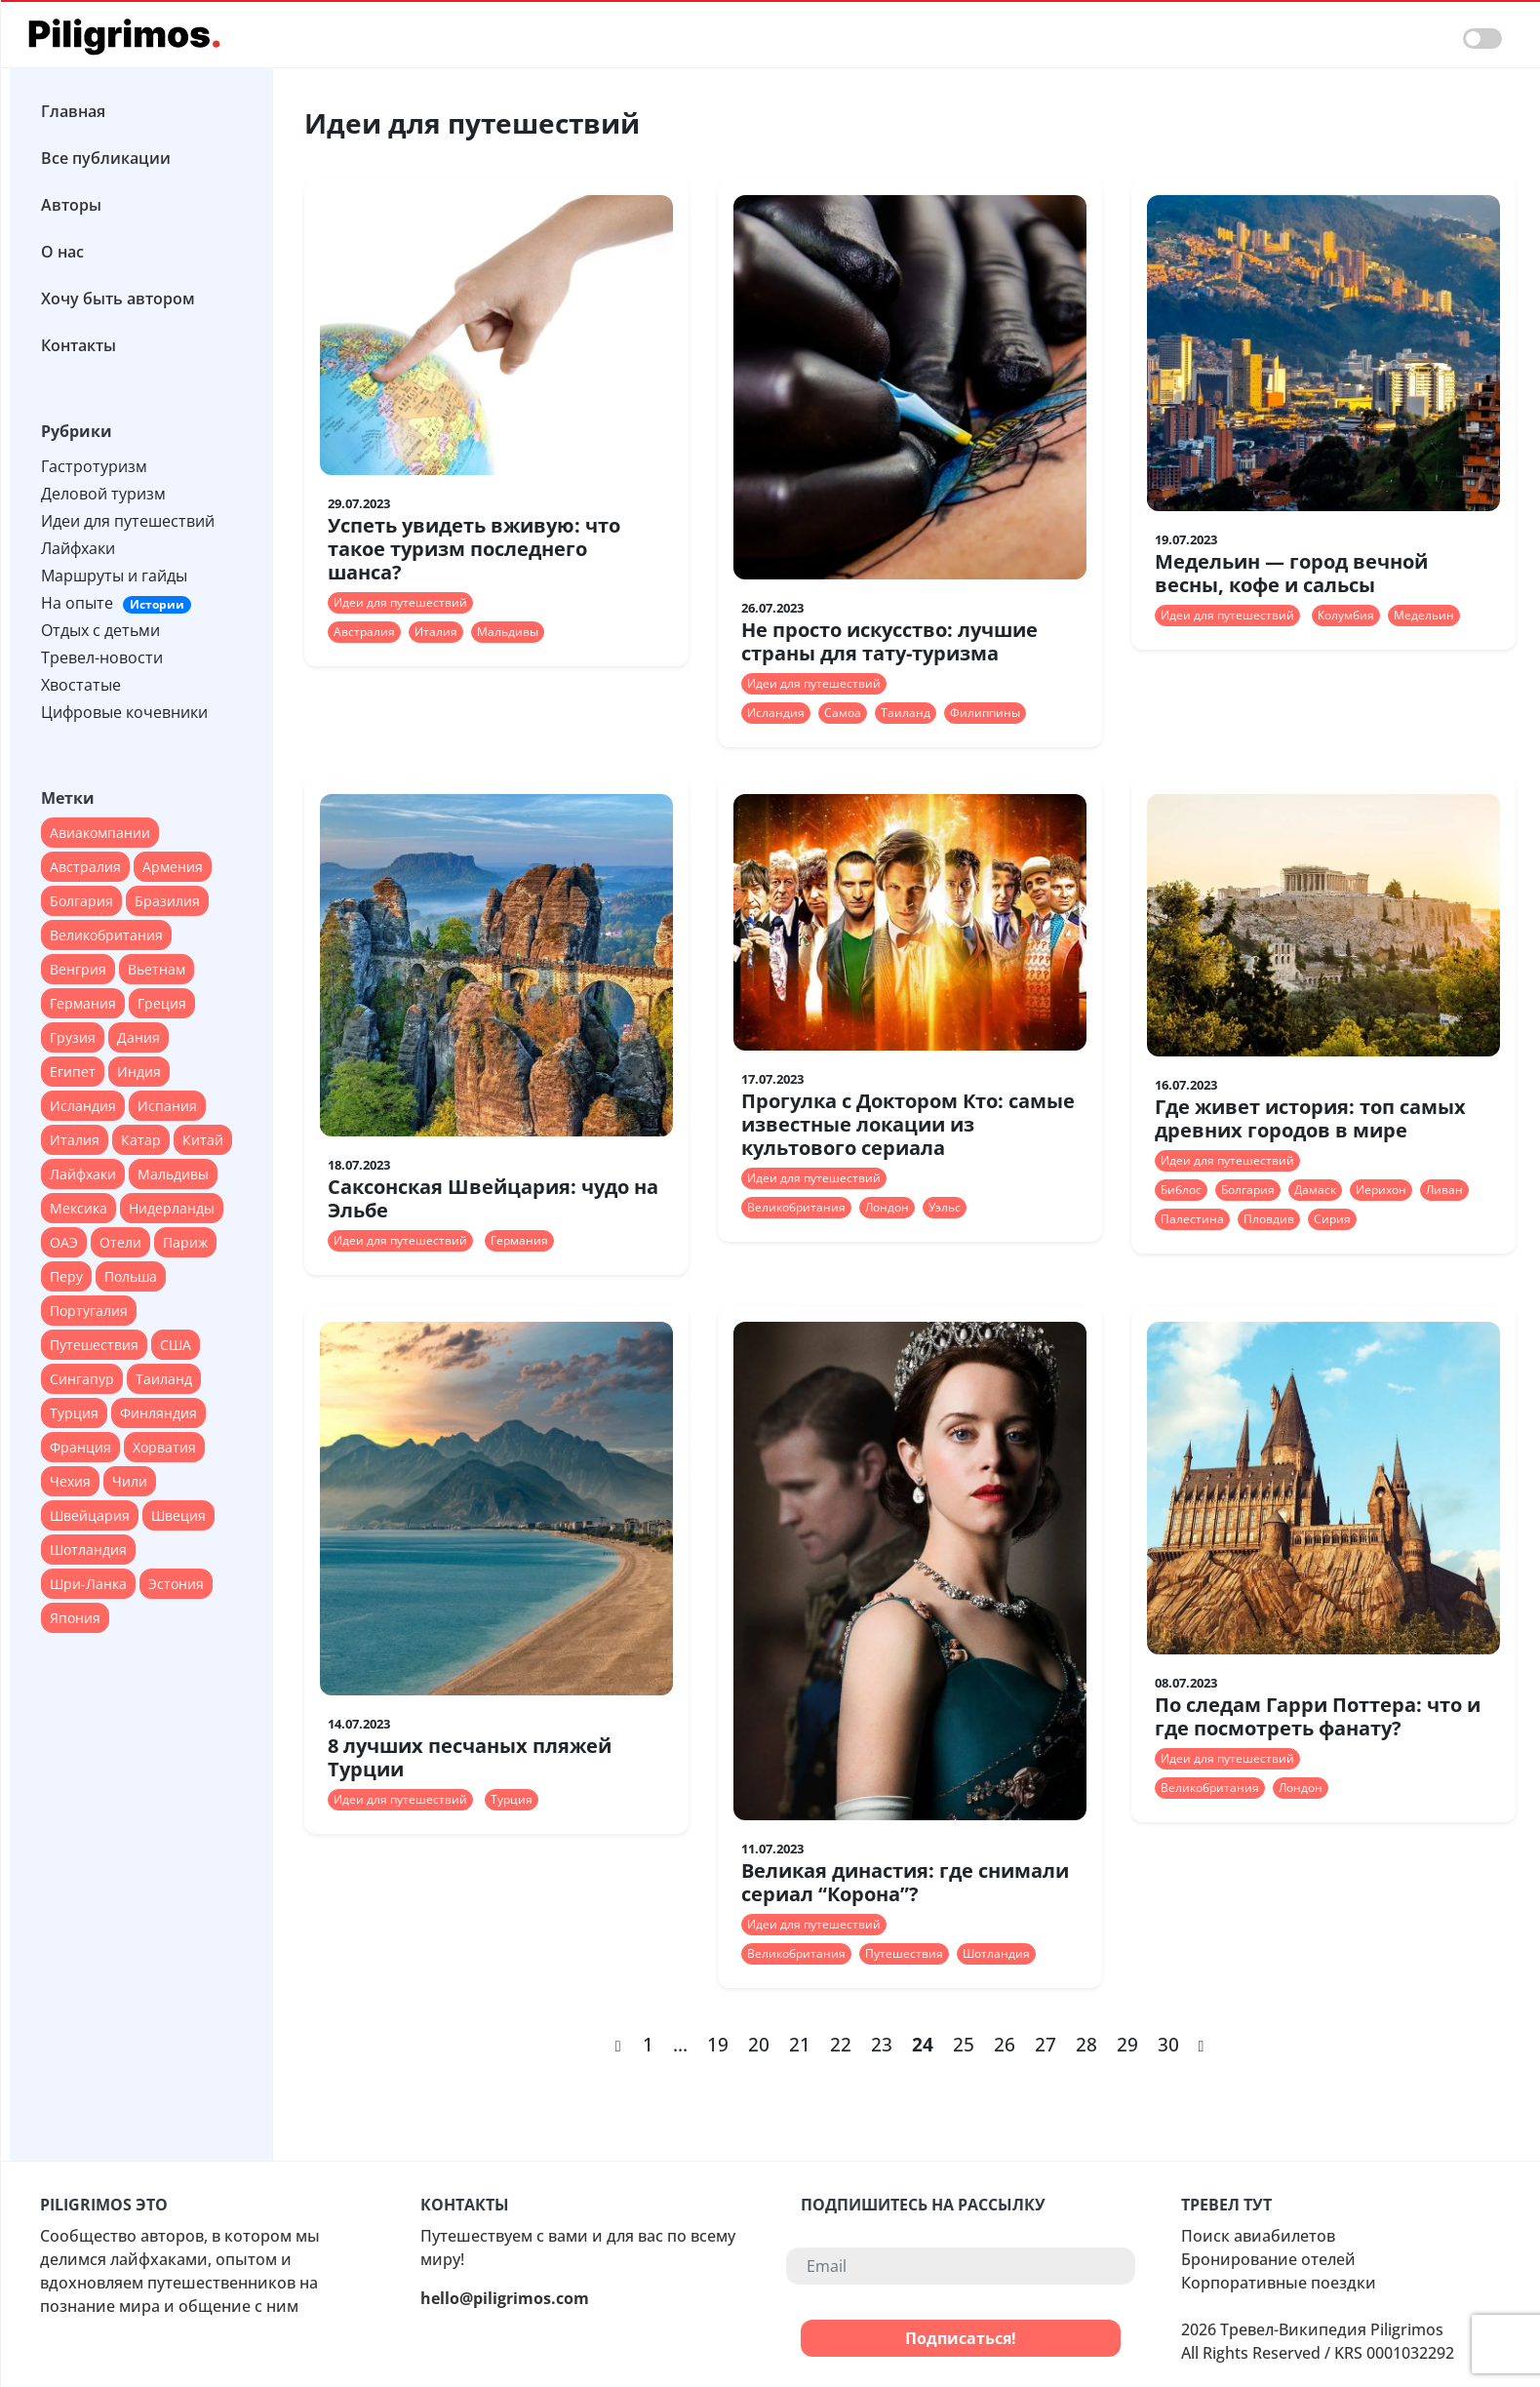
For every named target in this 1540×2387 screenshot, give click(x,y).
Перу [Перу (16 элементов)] (66, 1276)
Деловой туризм (103, 493)
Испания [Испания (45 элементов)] (167, 1105)
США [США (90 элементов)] (175, 1344)
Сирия (1332, 1219)
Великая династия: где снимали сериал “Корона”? (905, 1882)
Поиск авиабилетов (1258, 2236)
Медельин (1424, 615)
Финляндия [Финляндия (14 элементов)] (158, 1413)
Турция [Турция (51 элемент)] (74, 1413)
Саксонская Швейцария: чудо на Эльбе (493, 1198)
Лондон (887, 1207)
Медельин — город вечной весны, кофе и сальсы (1291, 573)
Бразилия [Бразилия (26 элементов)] (167, 901)
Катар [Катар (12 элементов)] (141, 1140)
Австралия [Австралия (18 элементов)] (85, 866)
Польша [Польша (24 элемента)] (130, 1276)
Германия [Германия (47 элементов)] (83, 1003)
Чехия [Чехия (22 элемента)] (70, 1481)
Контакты (78, 345)
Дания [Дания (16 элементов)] (138, 1037)
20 (759, 2044)
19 (718, 2044)
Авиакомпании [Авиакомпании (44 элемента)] (100, 832)
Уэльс (944, 1207)
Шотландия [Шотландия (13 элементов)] (88, 1549)
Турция (512, 1799)
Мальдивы (507, 631)
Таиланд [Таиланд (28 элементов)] (164, 1379)
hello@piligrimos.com (504, 2298)
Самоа (842, 712)
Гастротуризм (94, 466)
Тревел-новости (102, 657)
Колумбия (1346, 615)
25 (963, 2044)
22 (840, 2044)
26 (1004, 2044)
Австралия (364, 631)
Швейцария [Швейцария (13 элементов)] (90, 1515)
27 (1045, 2044)
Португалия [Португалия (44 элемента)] (89, 1310)
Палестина (1192, 1219)
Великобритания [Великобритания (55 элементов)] (106, 935)
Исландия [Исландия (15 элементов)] (83, 1105)
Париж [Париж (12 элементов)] (185, 1242)
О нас (62, 251)
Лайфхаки (78, 548)
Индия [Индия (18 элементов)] (139, 1071)
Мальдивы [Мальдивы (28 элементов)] (173, 1174)
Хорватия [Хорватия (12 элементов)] (164, 1447)
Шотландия (996, 1953)
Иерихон (1381, 1189)
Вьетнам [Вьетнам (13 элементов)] (156, 969)
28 (1086, 2044)
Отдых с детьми (100, 630)
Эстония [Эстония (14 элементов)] (176, 1583)
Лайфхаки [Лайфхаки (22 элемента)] (83, 1174)
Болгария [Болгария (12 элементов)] (81, 901)
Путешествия (904, 1953)
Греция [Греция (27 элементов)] (162, 1003)
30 (1168, 2044)
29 (1127, 2044)
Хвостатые (81, 685)
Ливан (1444, 1189)
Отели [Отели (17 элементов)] (120, 1242)
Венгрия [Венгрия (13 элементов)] (78, 969)
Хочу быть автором (118, 298)
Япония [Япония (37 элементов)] (75, 1618)
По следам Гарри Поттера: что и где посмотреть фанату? (1318, 1716)
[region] (141, 1106)
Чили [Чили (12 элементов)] (129, 1481)
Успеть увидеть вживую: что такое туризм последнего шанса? (474, 548)
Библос (1181, 1189)
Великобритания (796, 1207)
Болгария (1248, 1189)
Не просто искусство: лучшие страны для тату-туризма (889, 641)
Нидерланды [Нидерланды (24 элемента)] (172, 1208)
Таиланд (905, 712)
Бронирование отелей (1268, 2259)
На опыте (116, 603)
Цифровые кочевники (124, 712)
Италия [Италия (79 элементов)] (74, 1140)
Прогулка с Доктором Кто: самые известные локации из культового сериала (908, 1124)
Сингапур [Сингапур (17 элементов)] (82, 1379)
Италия (436, 631)
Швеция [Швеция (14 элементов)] (178, 1515)
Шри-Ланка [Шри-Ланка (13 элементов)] (88, 1583)
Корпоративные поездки (1278, 2282)
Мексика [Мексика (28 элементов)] (78, 1208)
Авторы (71, 205)
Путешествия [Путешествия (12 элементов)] (94, 1344)
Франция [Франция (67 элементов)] (80, 1447)
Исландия (776, 712)
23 (881, 2044)
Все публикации (106, 158)
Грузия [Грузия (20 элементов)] (73, 1037)
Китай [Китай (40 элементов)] (202, 1140)
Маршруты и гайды (114, 575)
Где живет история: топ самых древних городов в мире (1310, 1118)
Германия (519, 1240)
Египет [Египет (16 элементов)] (73, 1071)
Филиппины (985, 712)
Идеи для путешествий (128, 521)
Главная (73, 111)
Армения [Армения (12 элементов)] (172, 866)
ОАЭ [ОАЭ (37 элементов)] (64, 1242)
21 (799, 2044)
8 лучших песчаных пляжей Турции (470, 1757)
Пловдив (1269, 1219)
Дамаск (1315, 1189)
